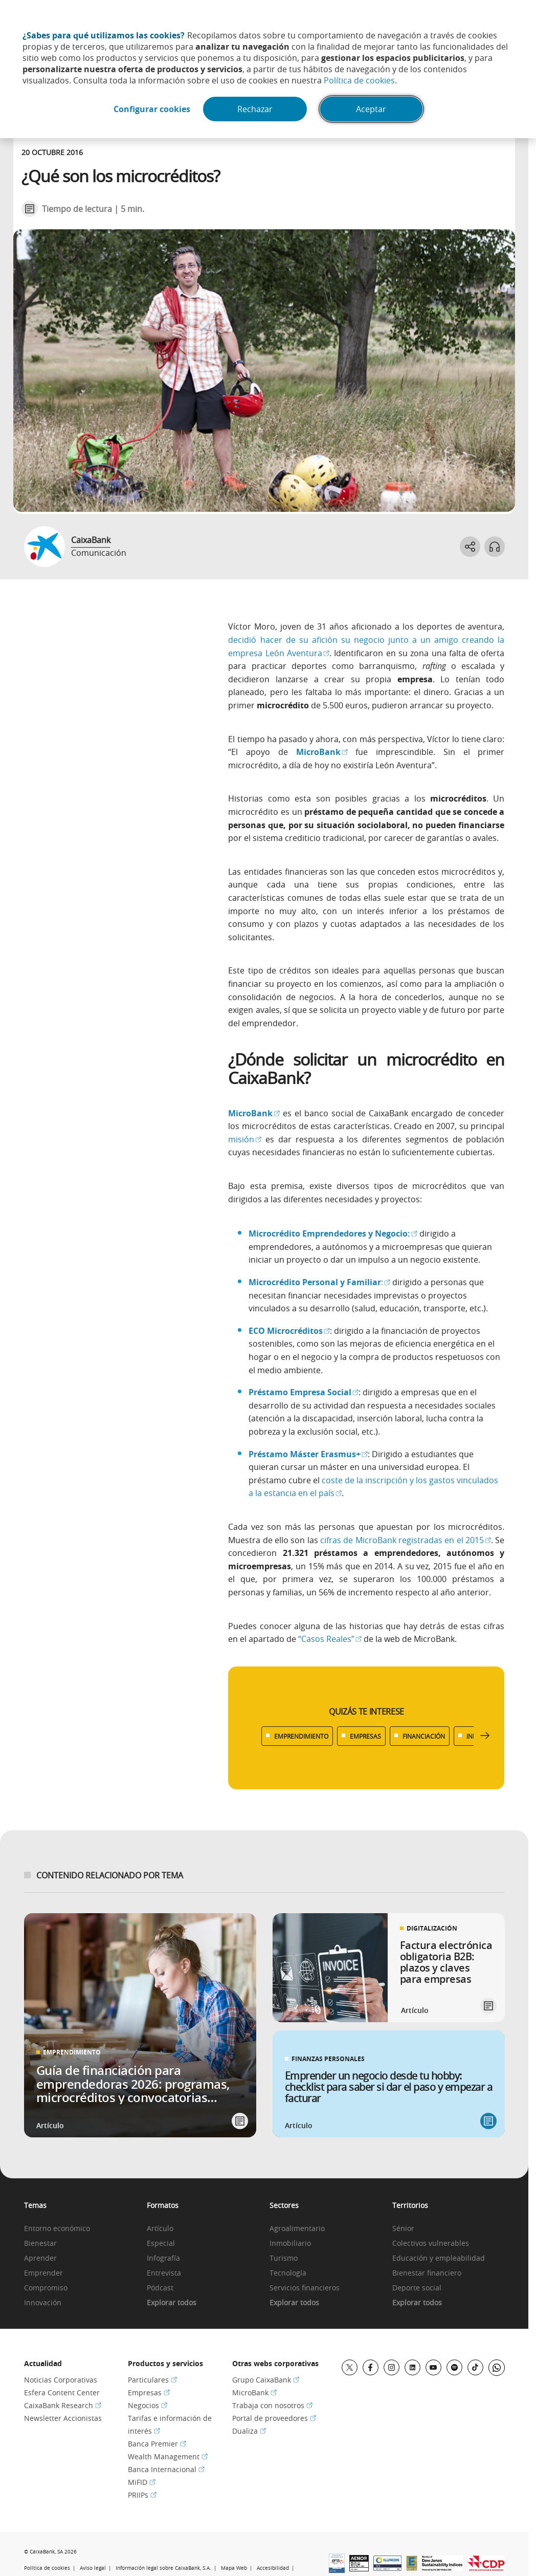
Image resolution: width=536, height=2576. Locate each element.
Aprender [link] (40, 2258)
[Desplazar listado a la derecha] (485, 1736)
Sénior (403, 2228)
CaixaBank (90, 540)
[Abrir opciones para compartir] (470, 546)
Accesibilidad (273, 2568)
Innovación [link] (42, 2303)
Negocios (147, 2405)
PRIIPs (142, 2495)
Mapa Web (234, 2568)
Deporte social (416, 2288)
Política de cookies (359, 80)
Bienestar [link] (40, 2243)
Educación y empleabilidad (438, 2258)
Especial (161, 2243)
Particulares (152, 2380)
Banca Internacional (166, 2469)
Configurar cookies (152, 109)
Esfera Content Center (62, 2392)
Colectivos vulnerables (430, 2243)
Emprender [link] (43, 2273)
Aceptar (371, 109)
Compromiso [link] (46, 2288)
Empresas (149, 2392)
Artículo (160, 2228)
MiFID (141, 2482)
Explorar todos (171, 2303)
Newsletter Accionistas (63, 2418)
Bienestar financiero (426, 2273)
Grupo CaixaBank (265, 2380)
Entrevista (164, 2273)
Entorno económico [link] (57, 2228)
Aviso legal (93, 2568)
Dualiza (249, 2431)
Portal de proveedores (274, 2418)
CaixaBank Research (62, 2405)
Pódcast (160, 2288)
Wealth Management (168, 2456)
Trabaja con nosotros (272, 2405)
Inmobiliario (290, 2243)
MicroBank (254, 2392)
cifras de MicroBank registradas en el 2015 (405, 1540)
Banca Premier (157, 2444)
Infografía (163, 2258)
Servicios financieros (305, 2288)
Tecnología (288, 2273)
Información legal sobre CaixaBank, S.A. (163, 2568)
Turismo (284, 2258)
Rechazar (255, 109)
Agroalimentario (297, 2228)
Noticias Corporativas (60, 2380)
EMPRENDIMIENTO (301, 1736)
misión (244, 1139)
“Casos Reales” (330, 1638)
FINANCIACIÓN (424, 1736)
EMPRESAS (365, 1736)
